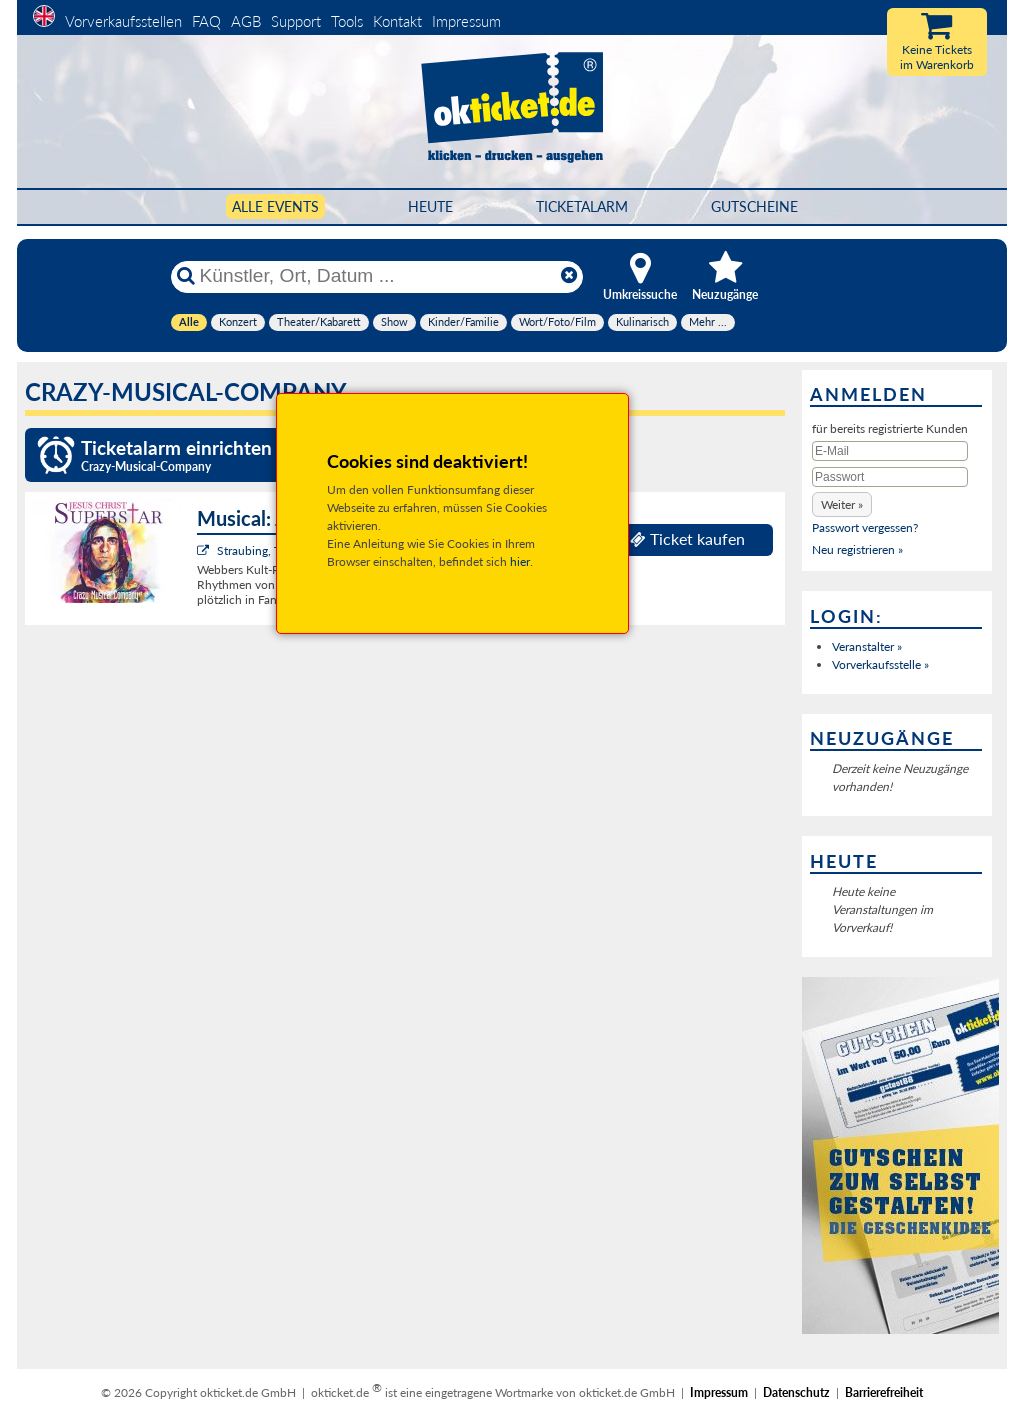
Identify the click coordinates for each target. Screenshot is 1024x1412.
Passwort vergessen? (865, 527)
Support (296, 21)
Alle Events (275, 206)
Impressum (466, 21)
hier (520, 561)
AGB (246, 21)
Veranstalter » (867, 646)
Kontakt (397, 21)
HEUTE (430, 206)
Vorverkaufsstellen (123, 21)
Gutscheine (754, 206)
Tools (347, 21)
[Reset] (569, 276)
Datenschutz (796, 1392)
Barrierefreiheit (884, 1392)
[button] (842, 504)
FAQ (206, 21)
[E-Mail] (890, 451)
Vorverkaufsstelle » (880, 664)
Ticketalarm (582, 206)
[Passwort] (890, 477)
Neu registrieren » (857, 549)
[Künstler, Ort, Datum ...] (376, 276)
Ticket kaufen (687, 539)
